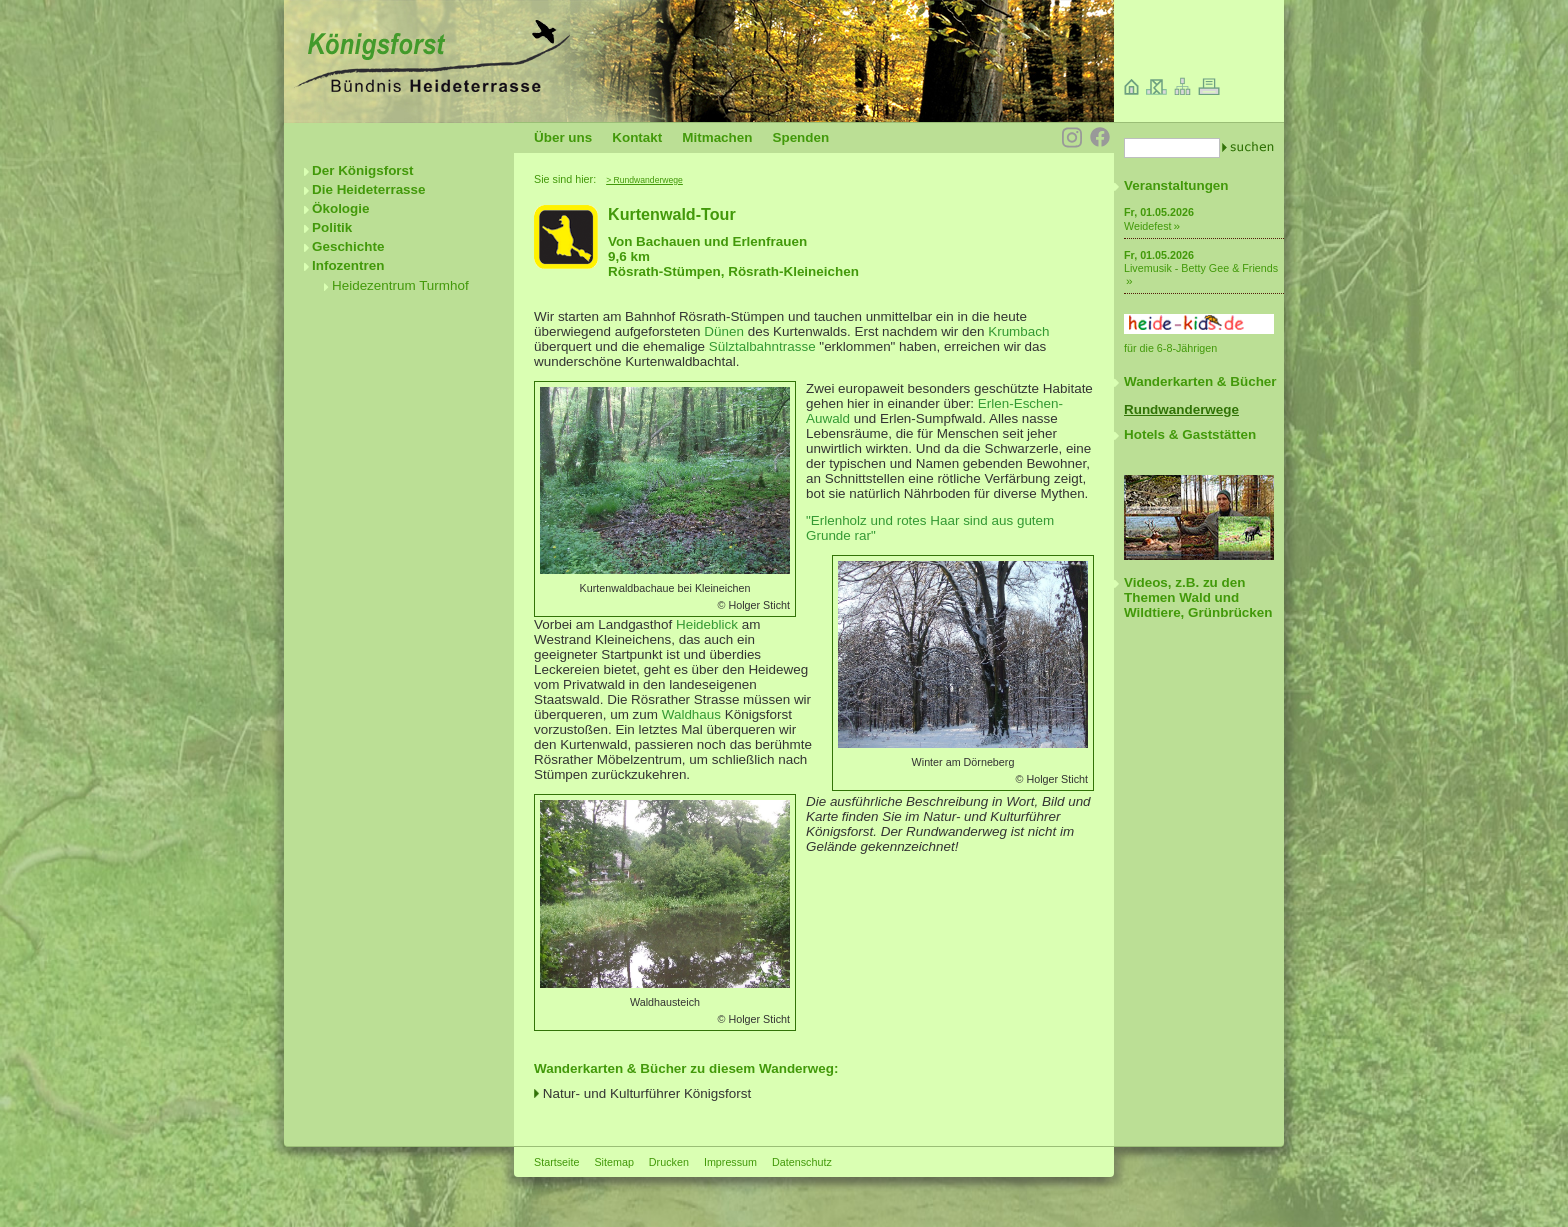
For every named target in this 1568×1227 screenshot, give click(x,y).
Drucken (669, 1162)
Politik (332, 227)
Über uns (563, 137)
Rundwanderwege (1181, 409)
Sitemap (613, 1162)
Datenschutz (802, 1162)
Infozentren (348, 265)
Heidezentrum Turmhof (400, 285)
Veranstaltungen (1176, 185)
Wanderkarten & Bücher (1200, 381)
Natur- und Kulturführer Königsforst (647, 1093)
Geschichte (348, 246)
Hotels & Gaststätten (1190, 434)
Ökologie (341, 208)
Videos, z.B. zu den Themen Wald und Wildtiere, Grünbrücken (1198, 597)
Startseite (556, 1162)
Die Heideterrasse (369, 189)
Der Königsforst (363, 170)
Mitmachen (717, 137)
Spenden (800, 137)
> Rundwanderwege (644, 180)
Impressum (730, 1162)
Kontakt (637, 137)
